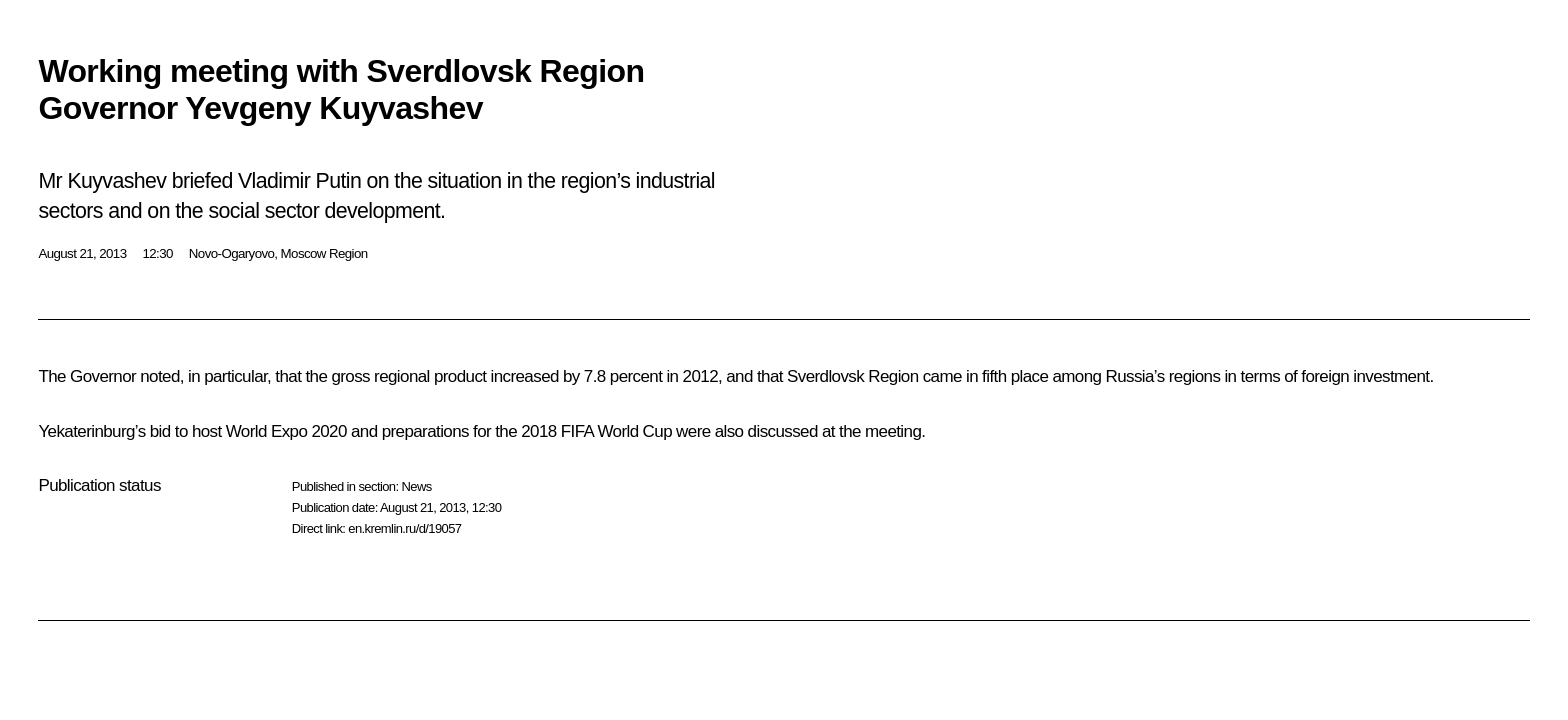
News (416, 486)
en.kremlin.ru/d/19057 (404, 528)
